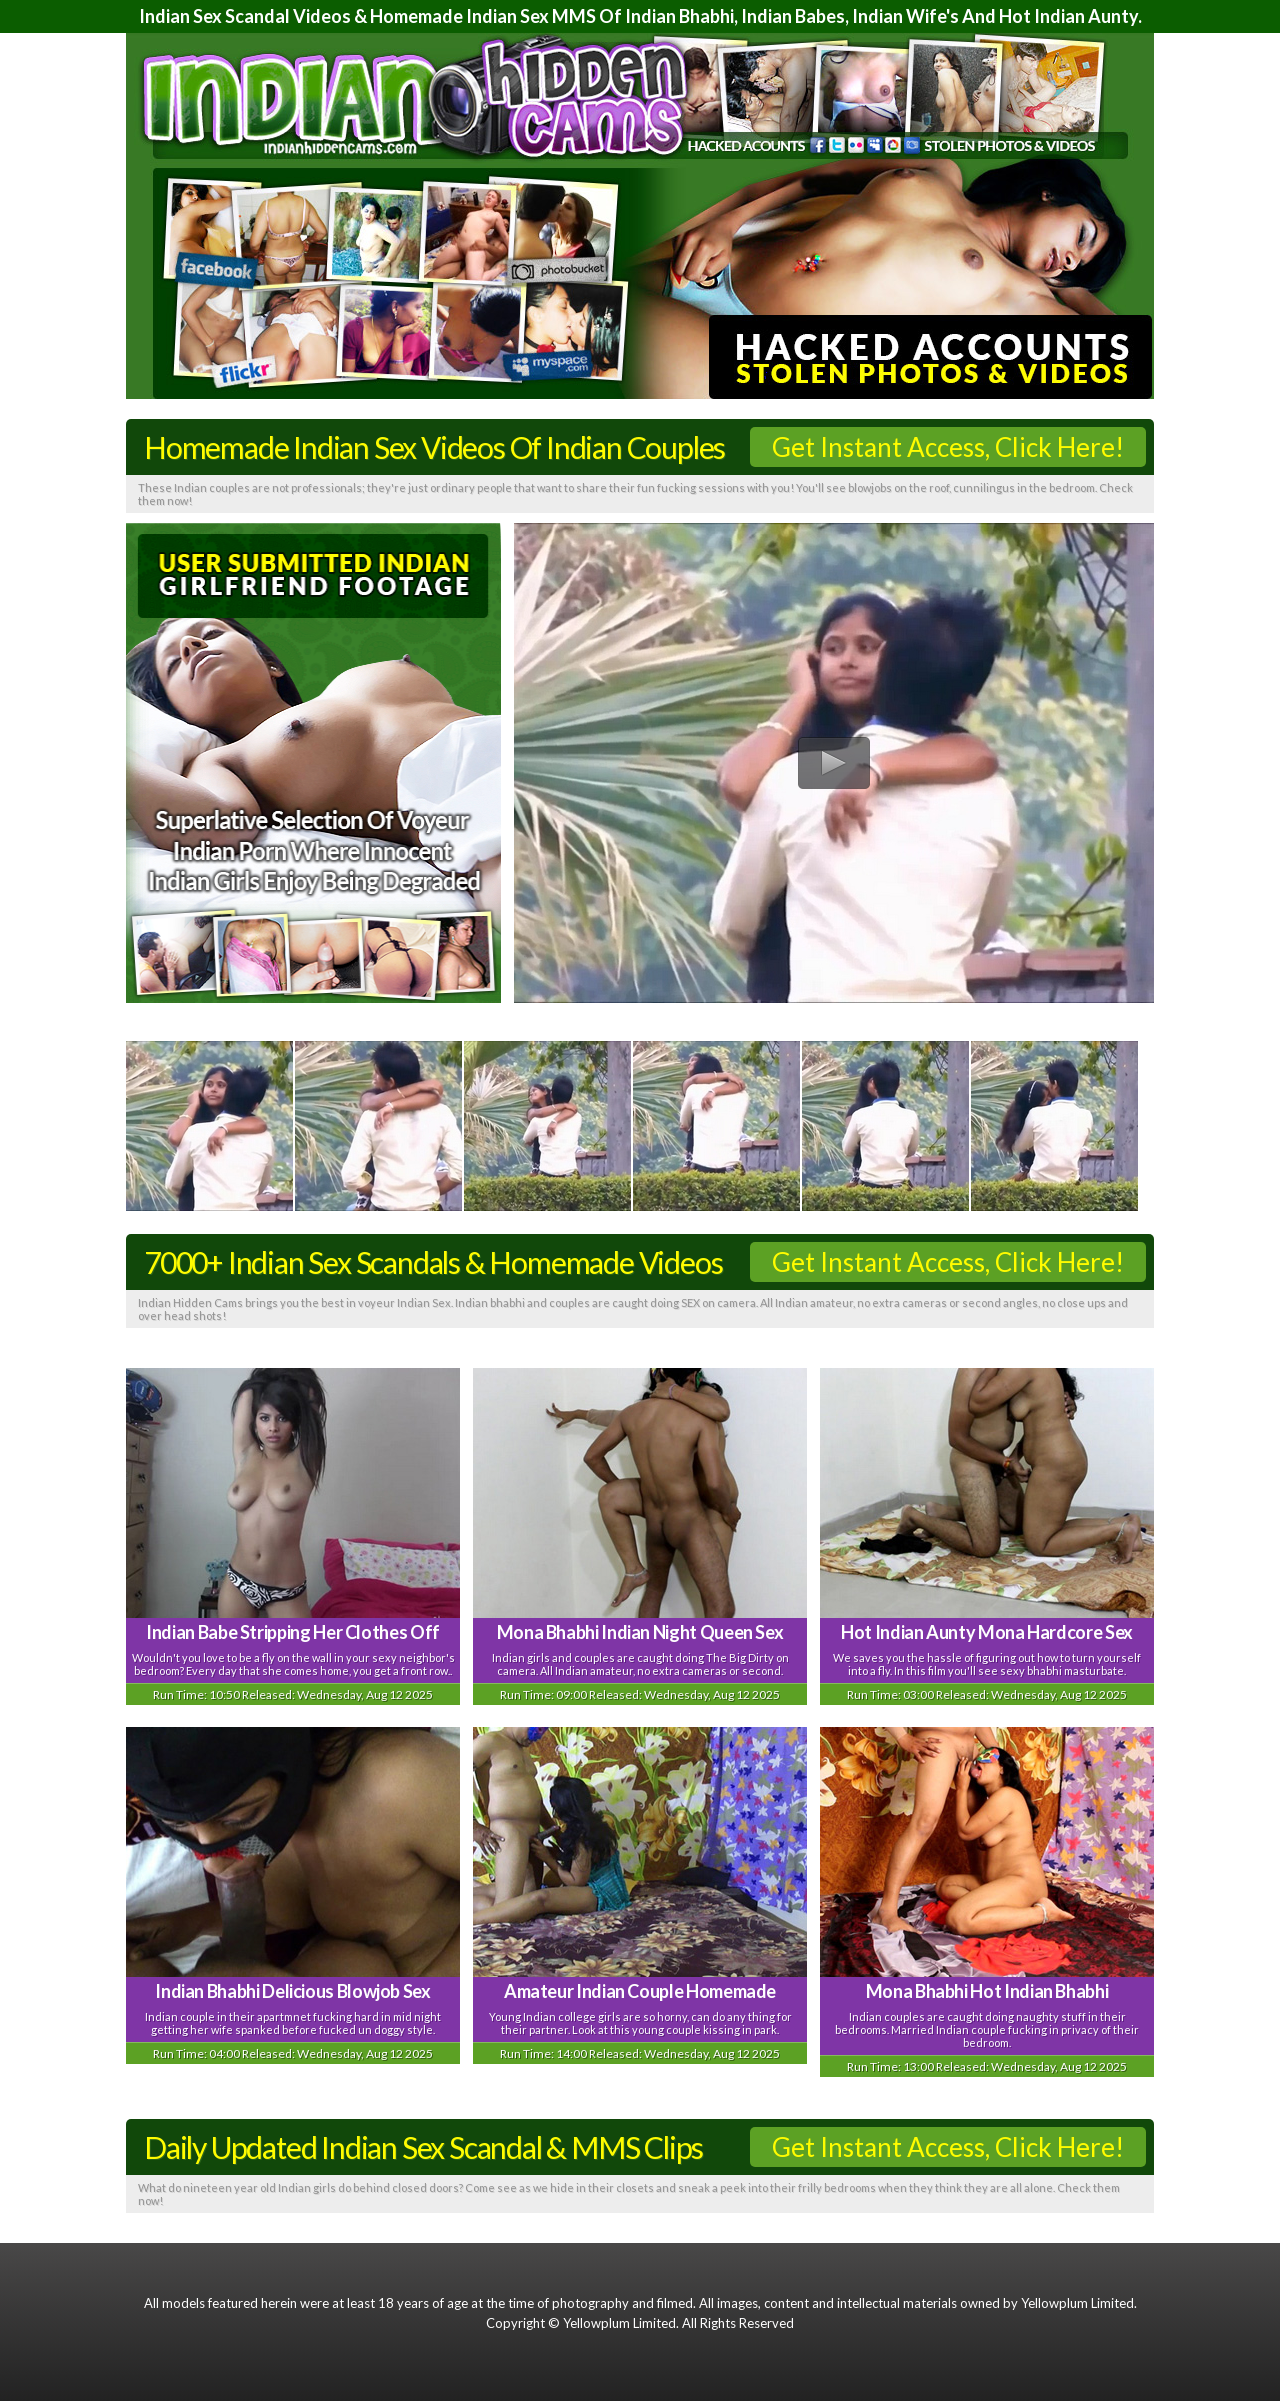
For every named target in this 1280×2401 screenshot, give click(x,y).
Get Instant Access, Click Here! (948, 447)
